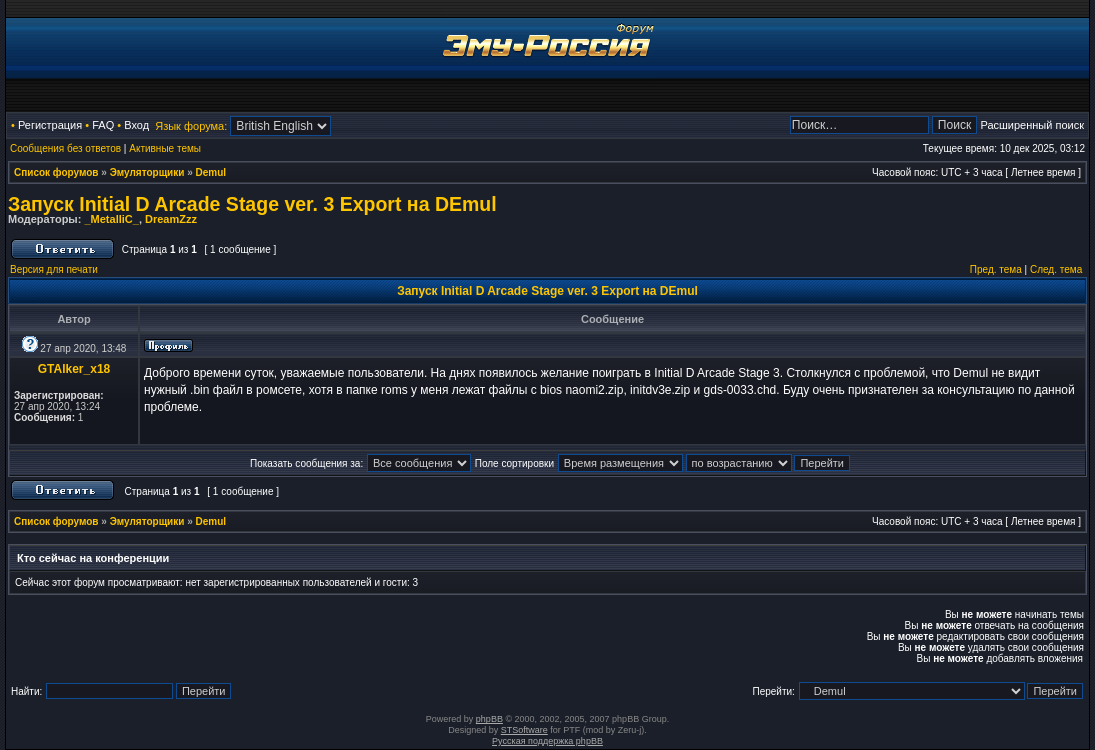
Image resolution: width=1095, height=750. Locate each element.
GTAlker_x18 (74, 369)
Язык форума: (191, 126)
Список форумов (56, 172)
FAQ (103, 125)
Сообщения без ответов (65, 148)
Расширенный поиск (1032, 125)
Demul (211, 172)
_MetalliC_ (111, 219)
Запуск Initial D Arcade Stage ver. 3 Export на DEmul (252, 204)
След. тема (1056, 269)
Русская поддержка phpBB (547, 741)
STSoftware (524, 730)
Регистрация (50, 125)
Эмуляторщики (147, 172)
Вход (136, 125)
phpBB (489, 719)
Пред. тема (996, 269)
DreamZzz (171, 219)
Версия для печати (54, 269)
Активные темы (165, 148)
